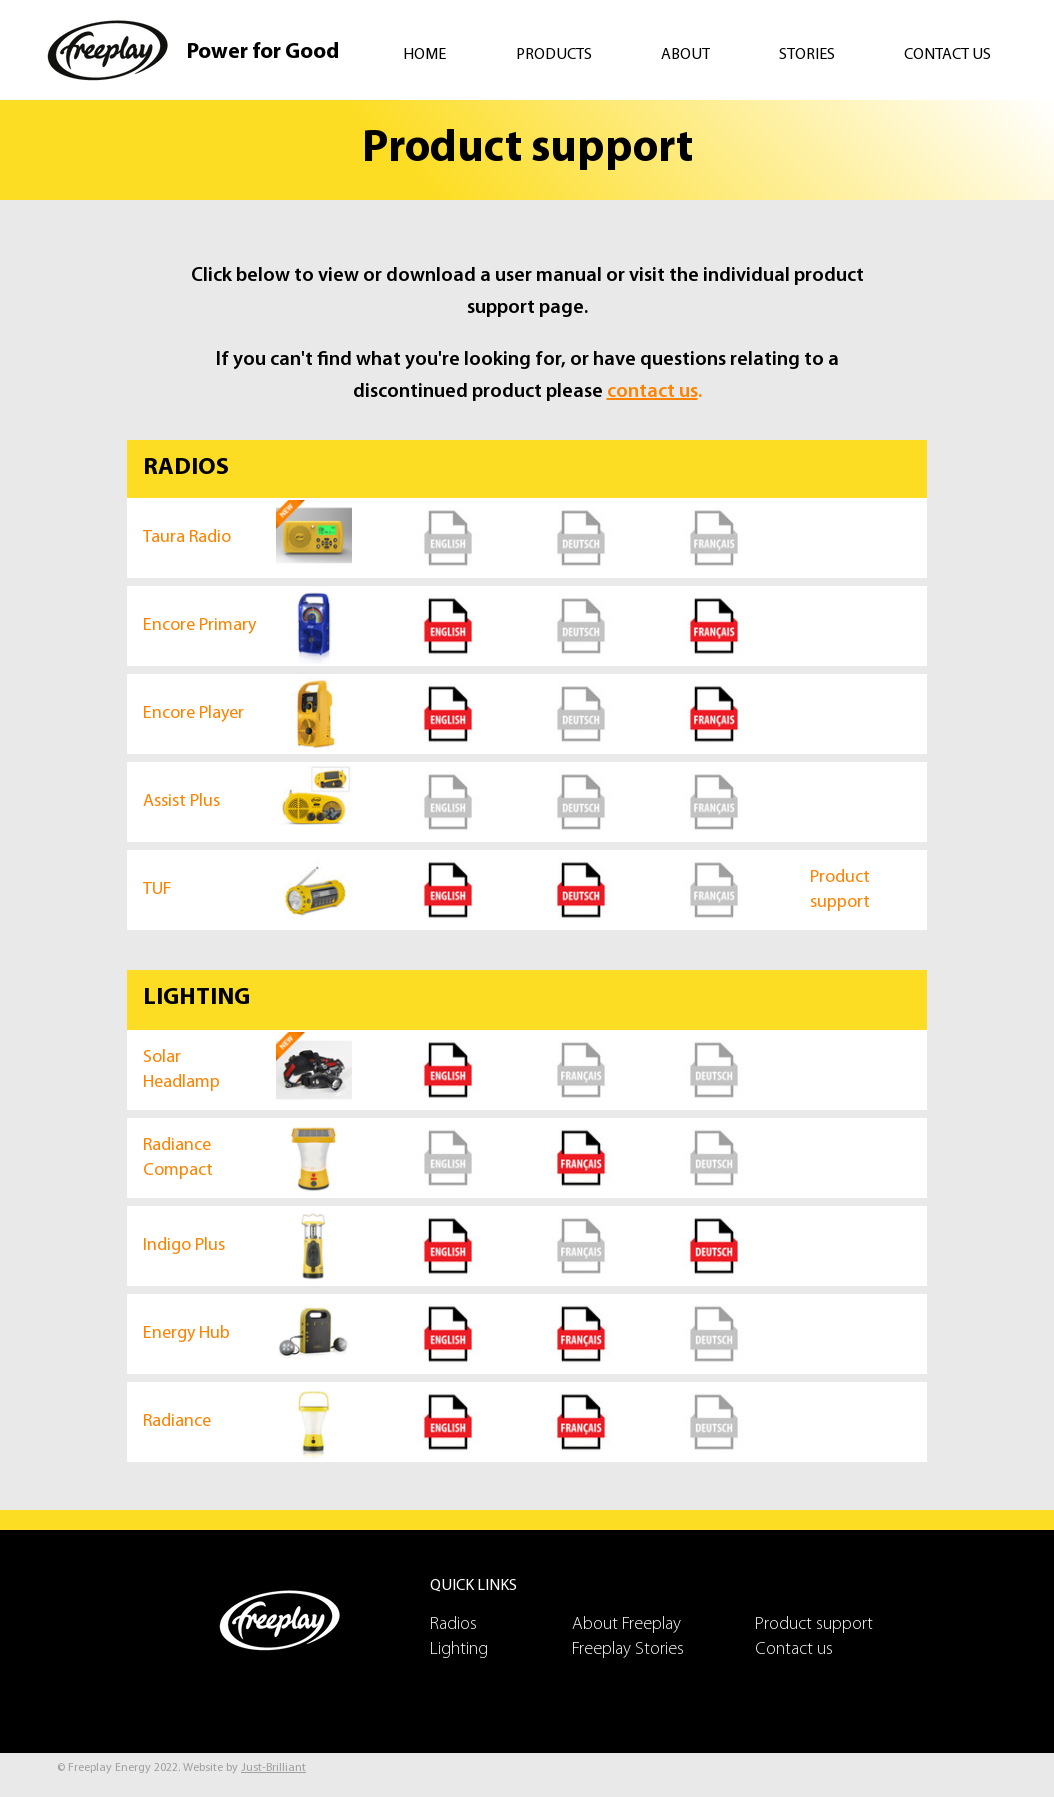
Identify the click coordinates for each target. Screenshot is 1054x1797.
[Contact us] (826, 1649)
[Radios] (501, 1624)
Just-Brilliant (273, 1768)
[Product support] (826, 1624)
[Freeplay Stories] (643, 1649)
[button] (573, 55)
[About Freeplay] (643, 1624)
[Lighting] (501, 1649)
